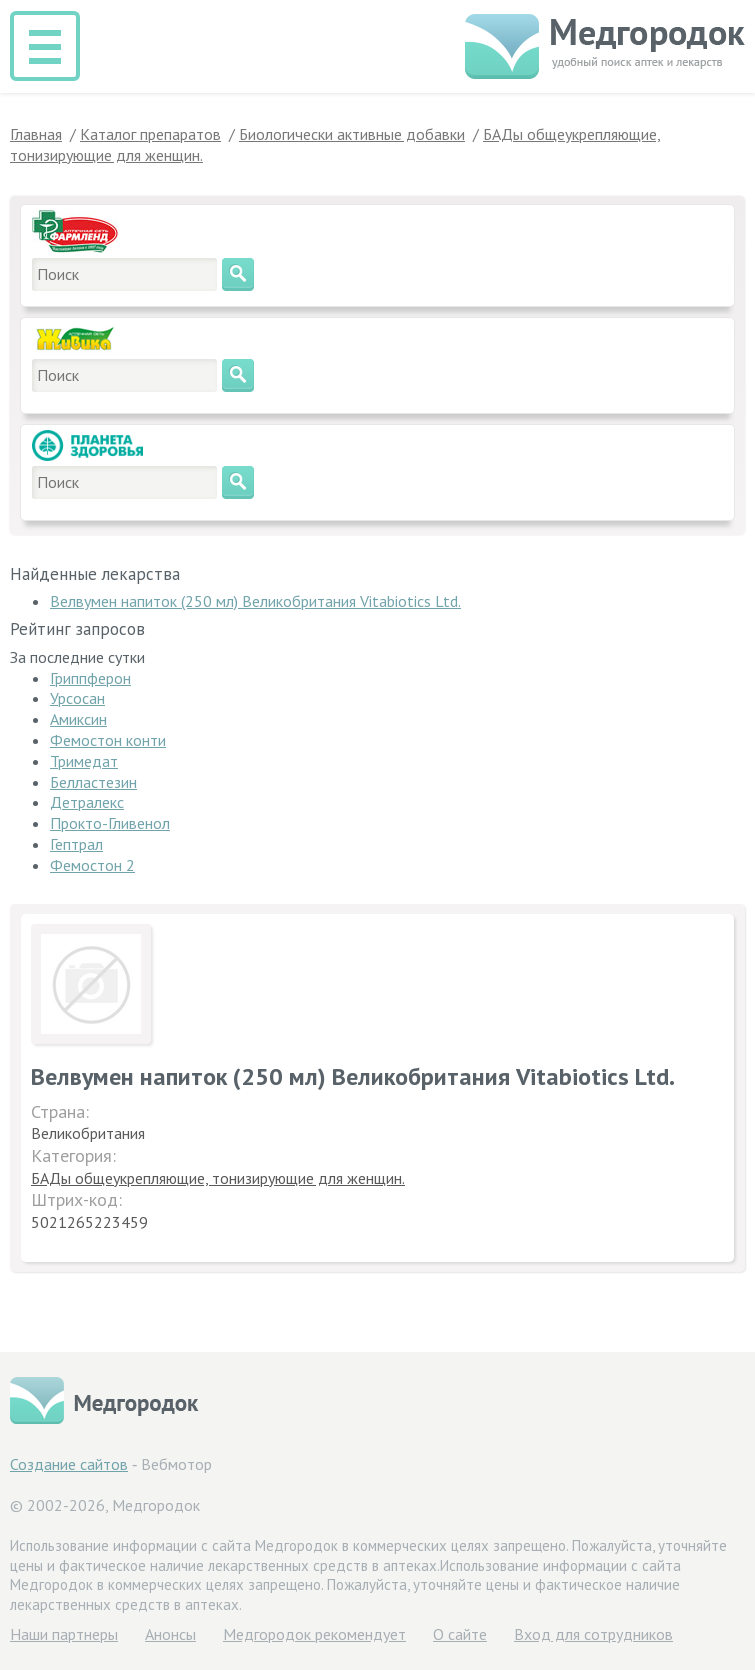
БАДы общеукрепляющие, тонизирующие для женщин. (218, 1178)
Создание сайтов (69, 1464)
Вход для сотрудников (593, 1634)
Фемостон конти (108, 740)
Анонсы (170, 1634)
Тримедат (84, 761)
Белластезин (93, 782)
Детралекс (87, 802)
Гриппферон (90, 678)
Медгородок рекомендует (314, 1634)
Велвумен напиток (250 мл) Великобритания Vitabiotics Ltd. (255, 601)
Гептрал (76, 844)
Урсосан (77, 698)
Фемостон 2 (92, 865)
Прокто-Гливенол (110, 823)
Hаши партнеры (64, 1634)
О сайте (460, 1634)
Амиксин (78, 719)
